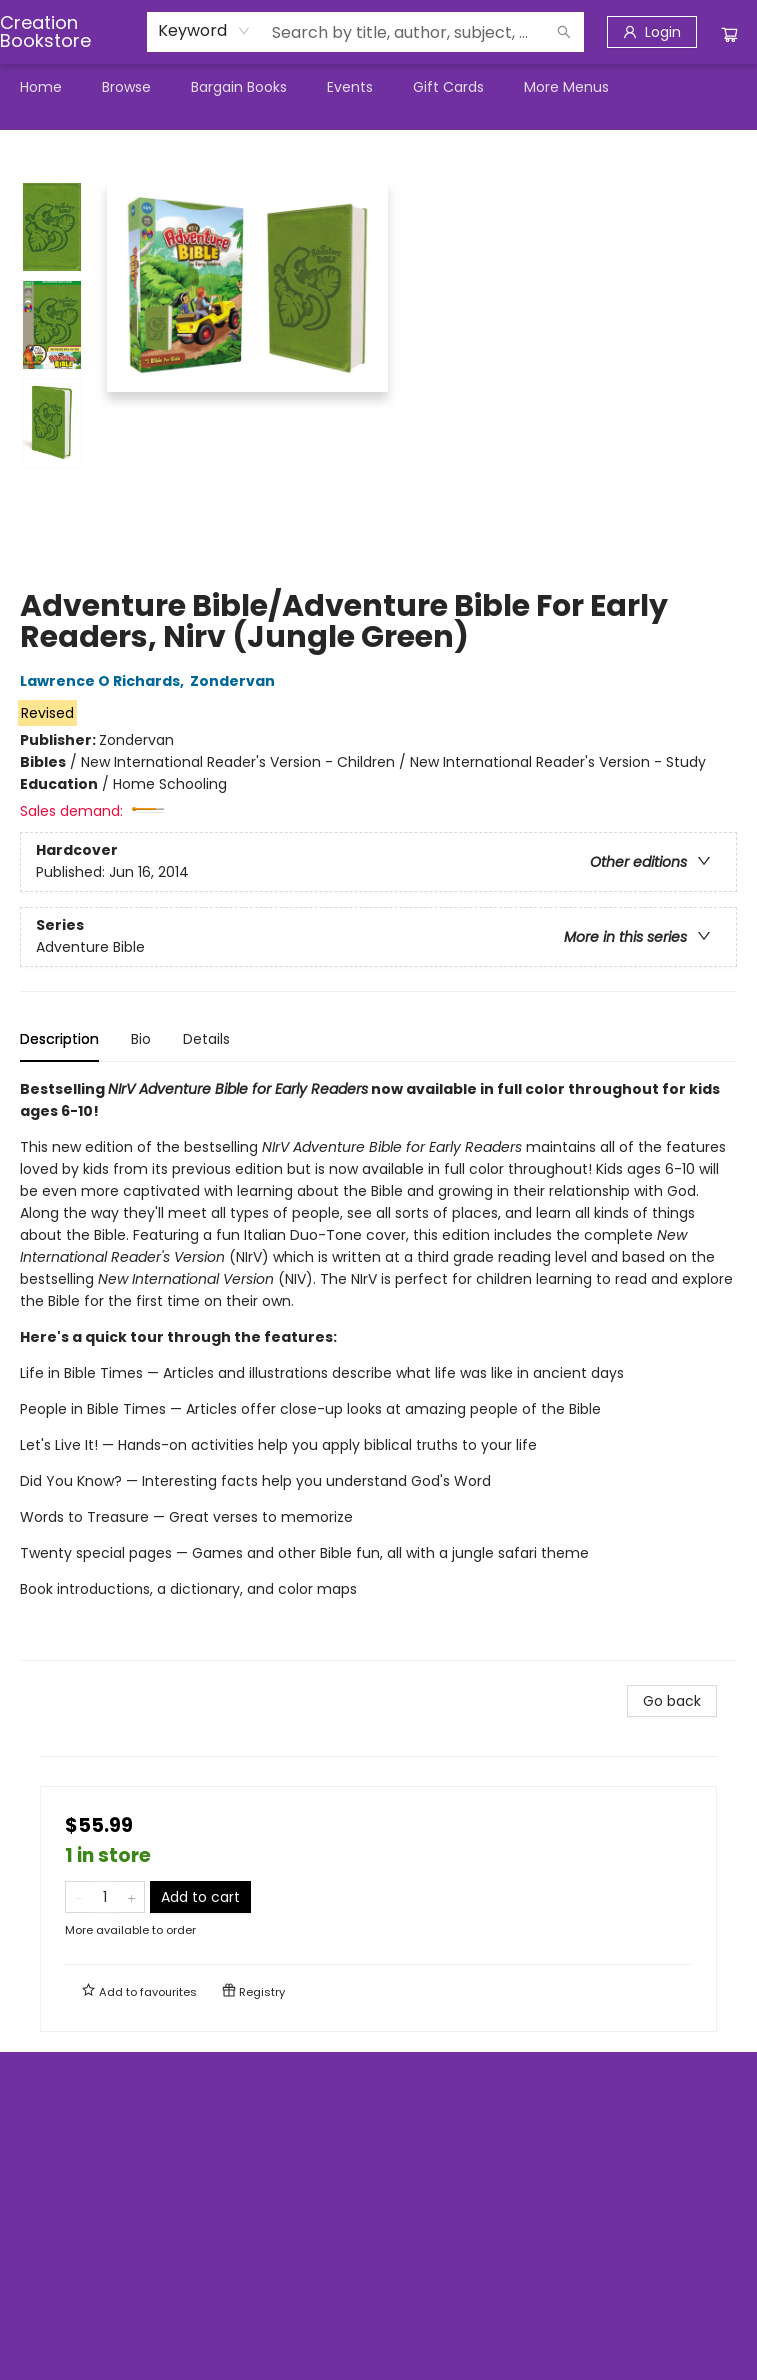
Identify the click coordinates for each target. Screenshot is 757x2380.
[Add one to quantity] (131, 1897)
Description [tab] (59, 1039)
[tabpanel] (378, 1369)
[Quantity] (105, 1897)
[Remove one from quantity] (78, 1897)
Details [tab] (206, 1039)
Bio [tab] (141, 1039)
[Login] (652, 32)
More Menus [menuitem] (566, 87)
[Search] (564, 32)
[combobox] (204, 31)
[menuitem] (41, 87)
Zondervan (235, 681)
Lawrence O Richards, (105, 681)
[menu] (378, 87)
